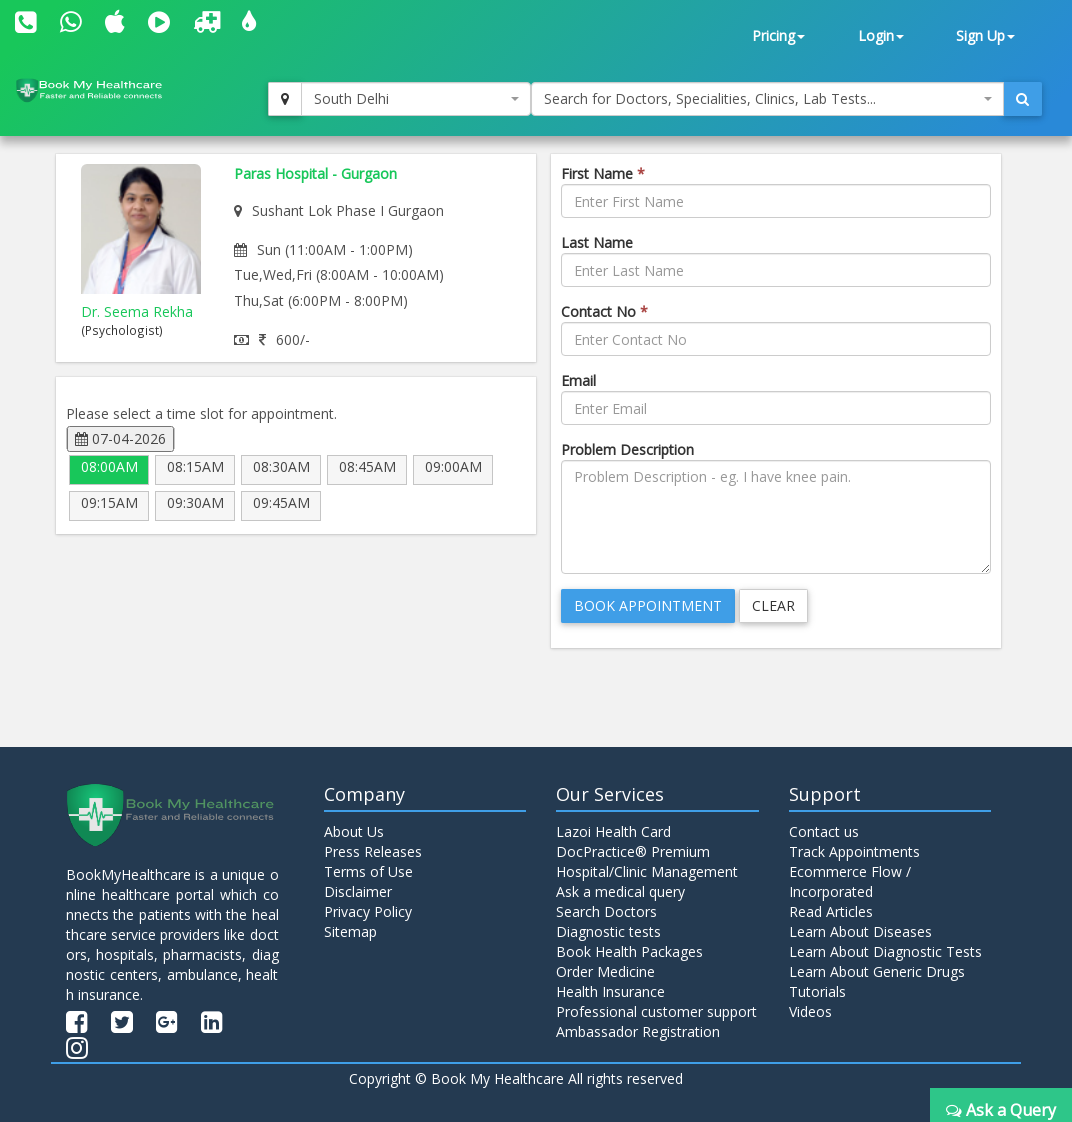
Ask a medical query (620, 891)
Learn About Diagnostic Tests (885, 951)
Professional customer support (656, 1011)
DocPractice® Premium (633, 851)
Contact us (824, 831)
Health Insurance (610, 991)
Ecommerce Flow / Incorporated (850, 881)
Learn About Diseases (860, 931)
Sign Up (985, 35)
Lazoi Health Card (613, 831)
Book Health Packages (629, 951)
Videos (810, 1011)
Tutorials (817, 991)
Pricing (778, 35)
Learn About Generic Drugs (877, 971)
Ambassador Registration (638, 1031)
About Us (354, 831)
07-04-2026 (120, 438)
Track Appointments (854, 851)
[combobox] (416, 99)
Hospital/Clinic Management (647, 871)
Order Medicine (605, 971)
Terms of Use (368, 871)
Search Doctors (606, 911)
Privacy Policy (368, 911)
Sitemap (350, 931)
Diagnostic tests (608, 931)
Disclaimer (358, 891)
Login (881, 35)
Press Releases (373, 851)
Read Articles (831, 911)
